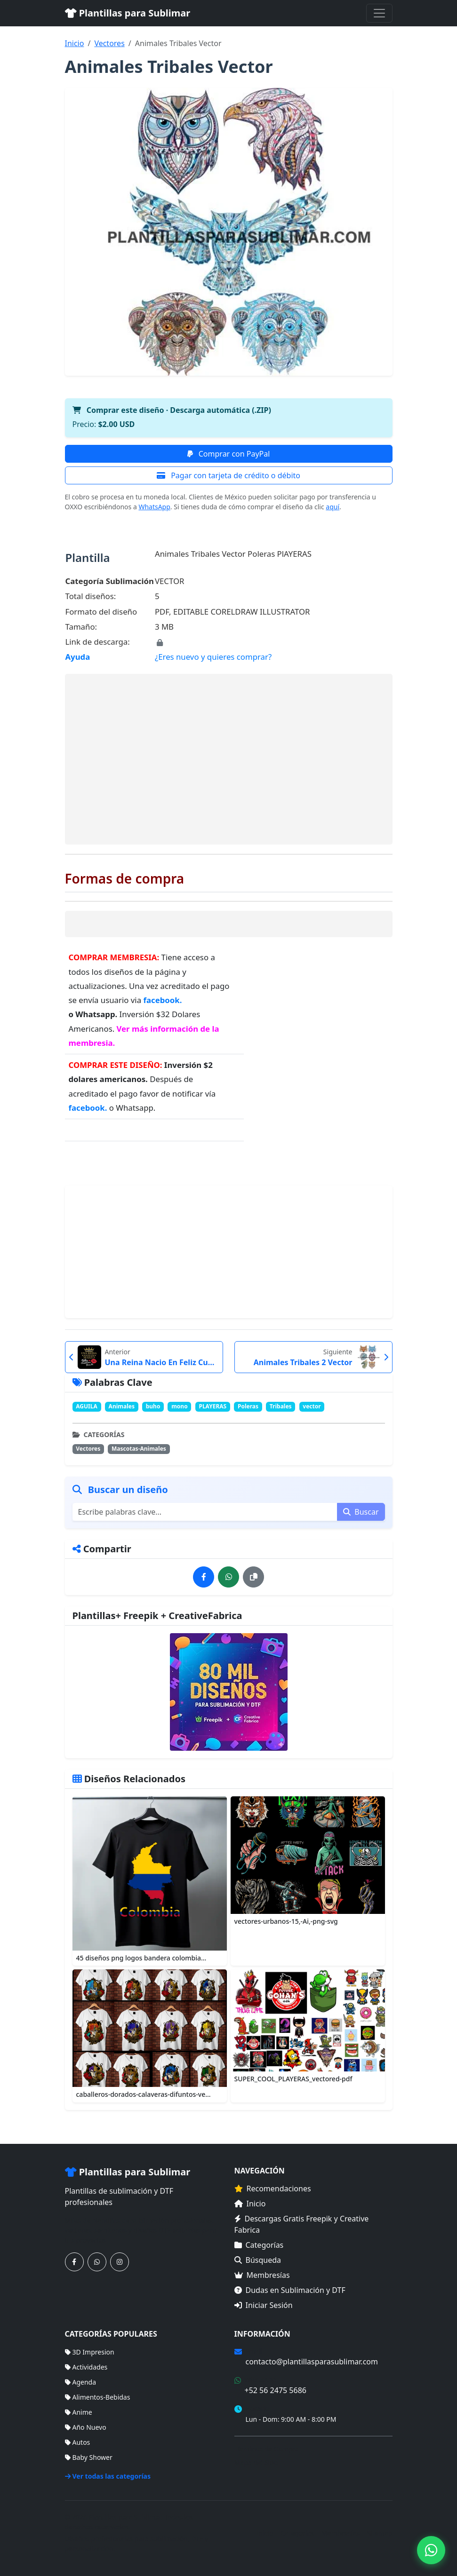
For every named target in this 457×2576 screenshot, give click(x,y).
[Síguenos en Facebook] (74, 2261)
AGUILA (86, 1406)
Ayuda (77, 656)
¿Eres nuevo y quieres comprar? (213, 656)
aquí (332, 506)
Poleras (248, 1406)
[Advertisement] (228, 759)
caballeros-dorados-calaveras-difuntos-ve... (143, 2094)
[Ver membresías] (229, 1692)
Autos (77, 2442)
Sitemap (380, 2533)
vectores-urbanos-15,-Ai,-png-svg (286, 1921)
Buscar (360, 1512)
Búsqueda (257, 2260)
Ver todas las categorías (108, 2476)
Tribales (281, 1406)
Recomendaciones (272, 2188)
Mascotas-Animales (139, 1449)
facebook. (162, 1000)
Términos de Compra (266, 2448)
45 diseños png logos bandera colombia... (141, 1957)
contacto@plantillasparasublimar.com (312, 2361)
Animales (122, 1406)
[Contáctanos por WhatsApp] (97, 2261)
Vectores (109, 43)
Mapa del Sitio (256, 2462)
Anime (78, 2412)
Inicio (74, 43)
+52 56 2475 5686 (275, 2390)
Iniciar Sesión (263, 2305)
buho (153, 1406)
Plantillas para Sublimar (128, 13)
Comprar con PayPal (228, 454)
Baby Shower (88, 2457)
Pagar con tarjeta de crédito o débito (228, 475)
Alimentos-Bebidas (97, 2397)
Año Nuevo (85, 2427)
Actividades (86, 2367)
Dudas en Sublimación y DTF (289, 2290)
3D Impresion (89, 2351)
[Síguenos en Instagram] (119, 2261)
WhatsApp (154, 506)
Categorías (259, 2245)
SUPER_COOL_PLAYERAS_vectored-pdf (293, 2078)
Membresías (262, 2275)
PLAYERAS (212, 1406)
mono (179, 1406)
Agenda (80, 2382)
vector (312, 1406)
